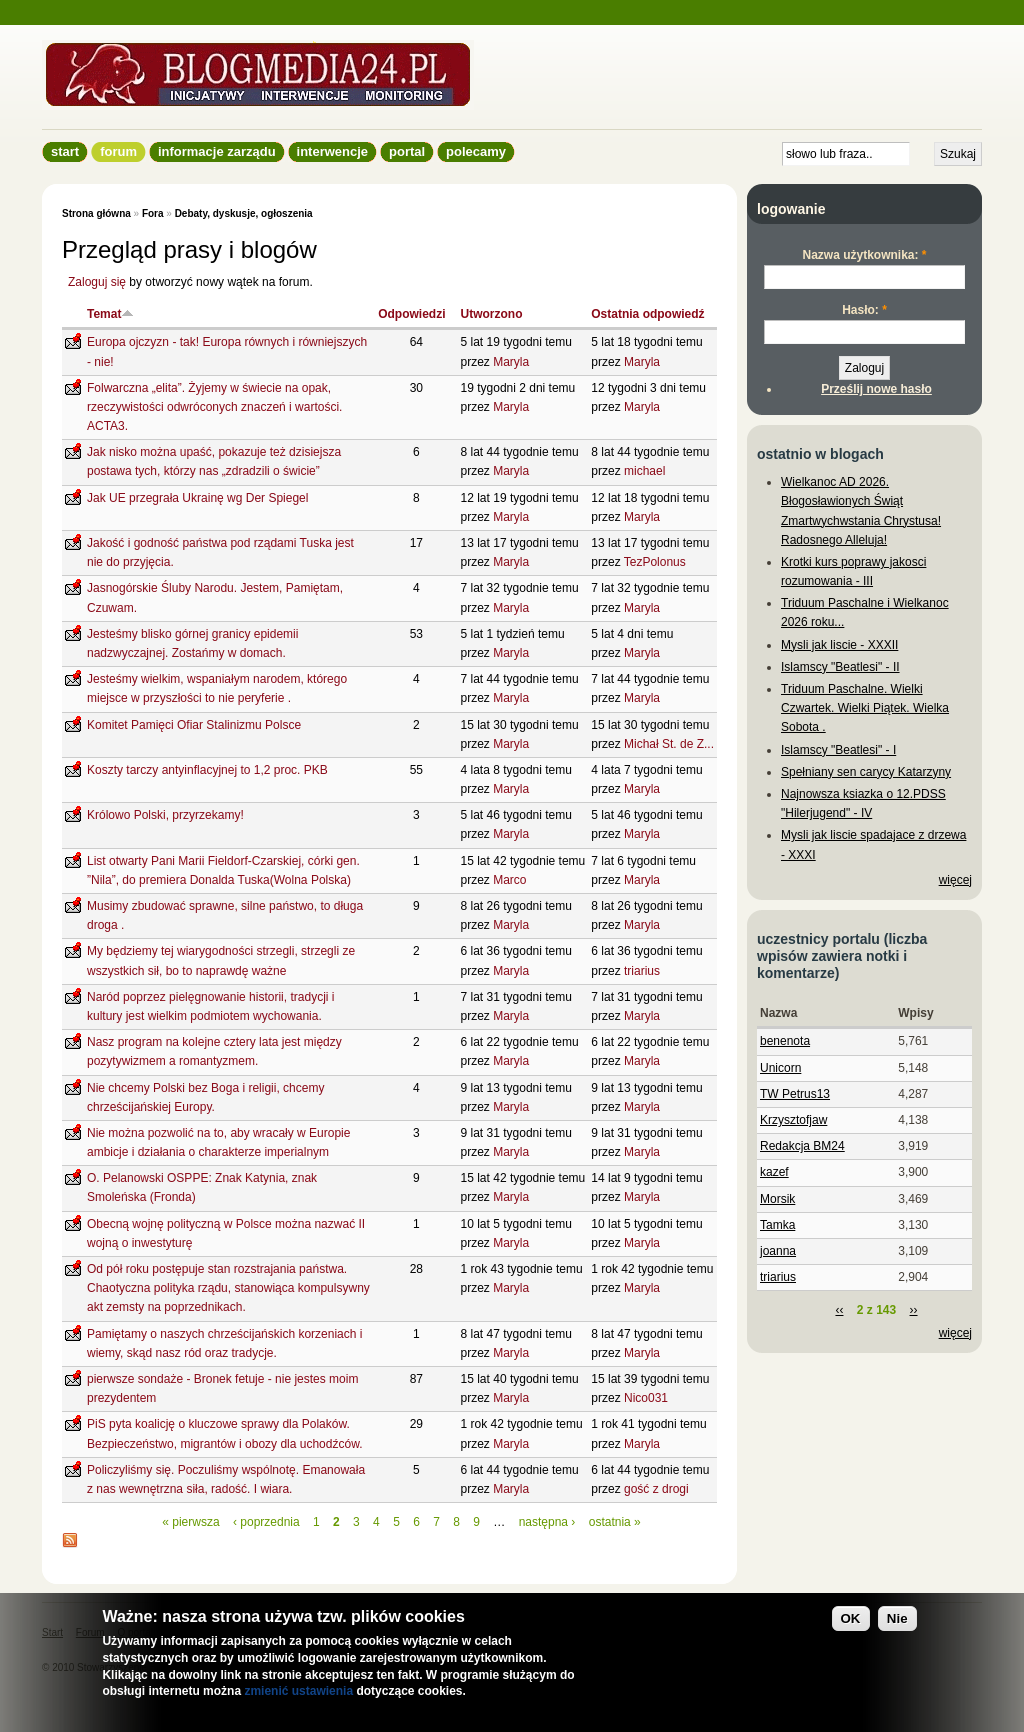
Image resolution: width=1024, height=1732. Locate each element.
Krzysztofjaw (793, 1120)
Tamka (777, 1225)
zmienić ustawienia (298, 1691)
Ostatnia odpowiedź (647, 314)
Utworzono (492, 314)
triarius (642, 971)
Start (65, 151)
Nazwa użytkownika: (864, 255)
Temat (110, 314)
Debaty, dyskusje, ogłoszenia (244, 213)
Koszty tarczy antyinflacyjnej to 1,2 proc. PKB (207, 770)
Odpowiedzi (411, 314)
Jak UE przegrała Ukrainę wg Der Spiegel (197, 498)
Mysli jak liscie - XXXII (839, 645)
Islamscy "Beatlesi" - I (838, 750)
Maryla (511, 362)
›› (914, 1310)
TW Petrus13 (795, 1094)
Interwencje (332, 151)
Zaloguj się (97, 282)
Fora (153, 213)
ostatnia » (615, 1522)
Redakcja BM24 (802, 1146)
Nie (897, 1618)
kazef (774, 1172)
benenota (785, 1041)
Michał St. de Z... (669, 744)
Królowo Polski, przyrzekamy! (165, 815)
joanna (778, 1251)
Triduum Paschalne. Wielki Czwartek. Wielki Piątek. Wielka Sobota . (865, 708)
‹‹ (839, 1310)
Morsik (777, 1199)
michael (644, 471)
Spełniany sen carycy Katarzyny (866, 772)
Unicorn (780, 1068)
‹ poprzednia (266, 1522)
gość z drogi (656, 1489)
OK (851, 1618)
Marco (509, 880)
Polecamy (476, 151)
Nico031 (646, 1398)
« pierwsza (190, 1522)
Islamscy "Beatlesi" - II (840, 667)
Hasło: (864, 310)
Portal (407, 151)
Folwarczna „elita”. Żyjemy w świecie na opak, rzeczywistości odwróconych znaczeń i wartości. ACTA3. (214, 407)
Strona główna (96, 213)
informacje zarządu (217, 151)
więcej (955, 880)
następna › (547, 1522)
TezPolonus (655, 562)
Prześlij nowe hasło (876, 389)
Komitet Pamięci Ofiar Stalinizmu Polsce (194, 725)
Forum (118, 151)
